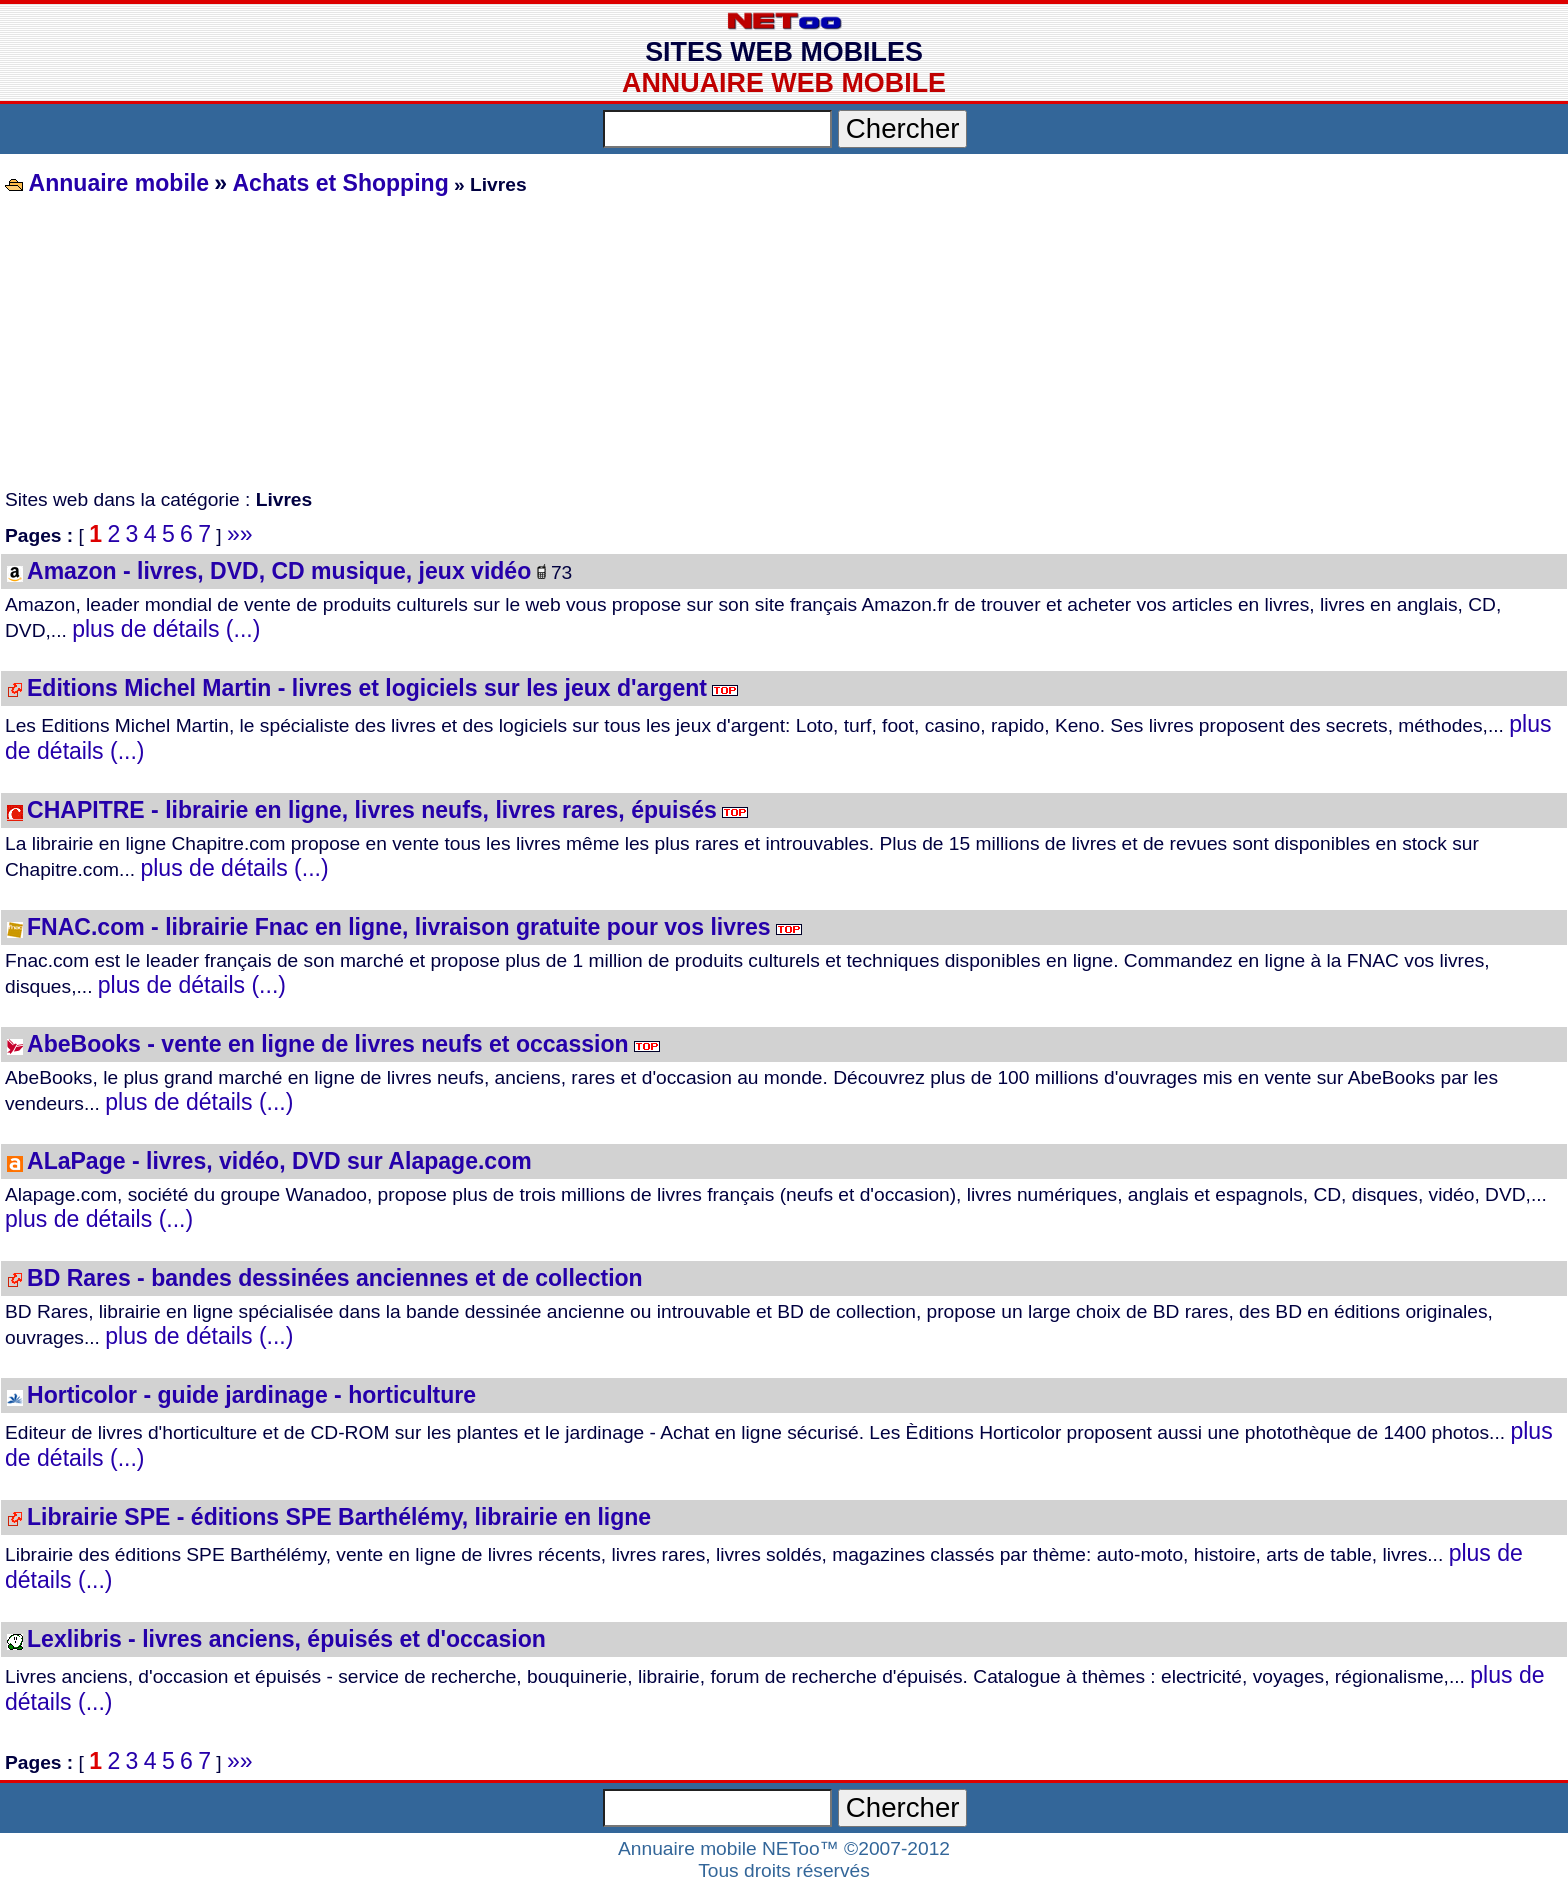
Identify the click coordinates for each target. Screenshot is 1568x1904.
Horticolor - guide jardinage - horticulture (251, 1395)
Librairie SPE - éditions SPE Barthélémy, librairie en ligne (339, 1517)
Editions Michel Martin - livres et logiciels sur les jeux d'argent (367, 688)
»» (240, 534)
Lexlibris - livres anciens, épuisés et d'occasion (286, 1639)
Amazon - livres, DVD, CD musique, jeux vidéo (279, 571)
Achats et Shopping (340, 183)
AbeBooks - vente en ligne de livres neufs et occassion (328, 1044)
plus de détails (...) (166, 629)
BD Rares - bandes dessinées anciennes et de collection (335, 1278)
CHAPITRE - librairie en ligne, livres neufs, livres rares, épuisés (372, 810)
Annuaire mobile (116, 183)
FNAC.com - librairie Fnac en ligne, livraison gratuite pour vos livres (399, 927)
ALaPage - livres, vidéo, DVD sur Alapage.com (279, 1161)
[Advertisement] (600, 344)
